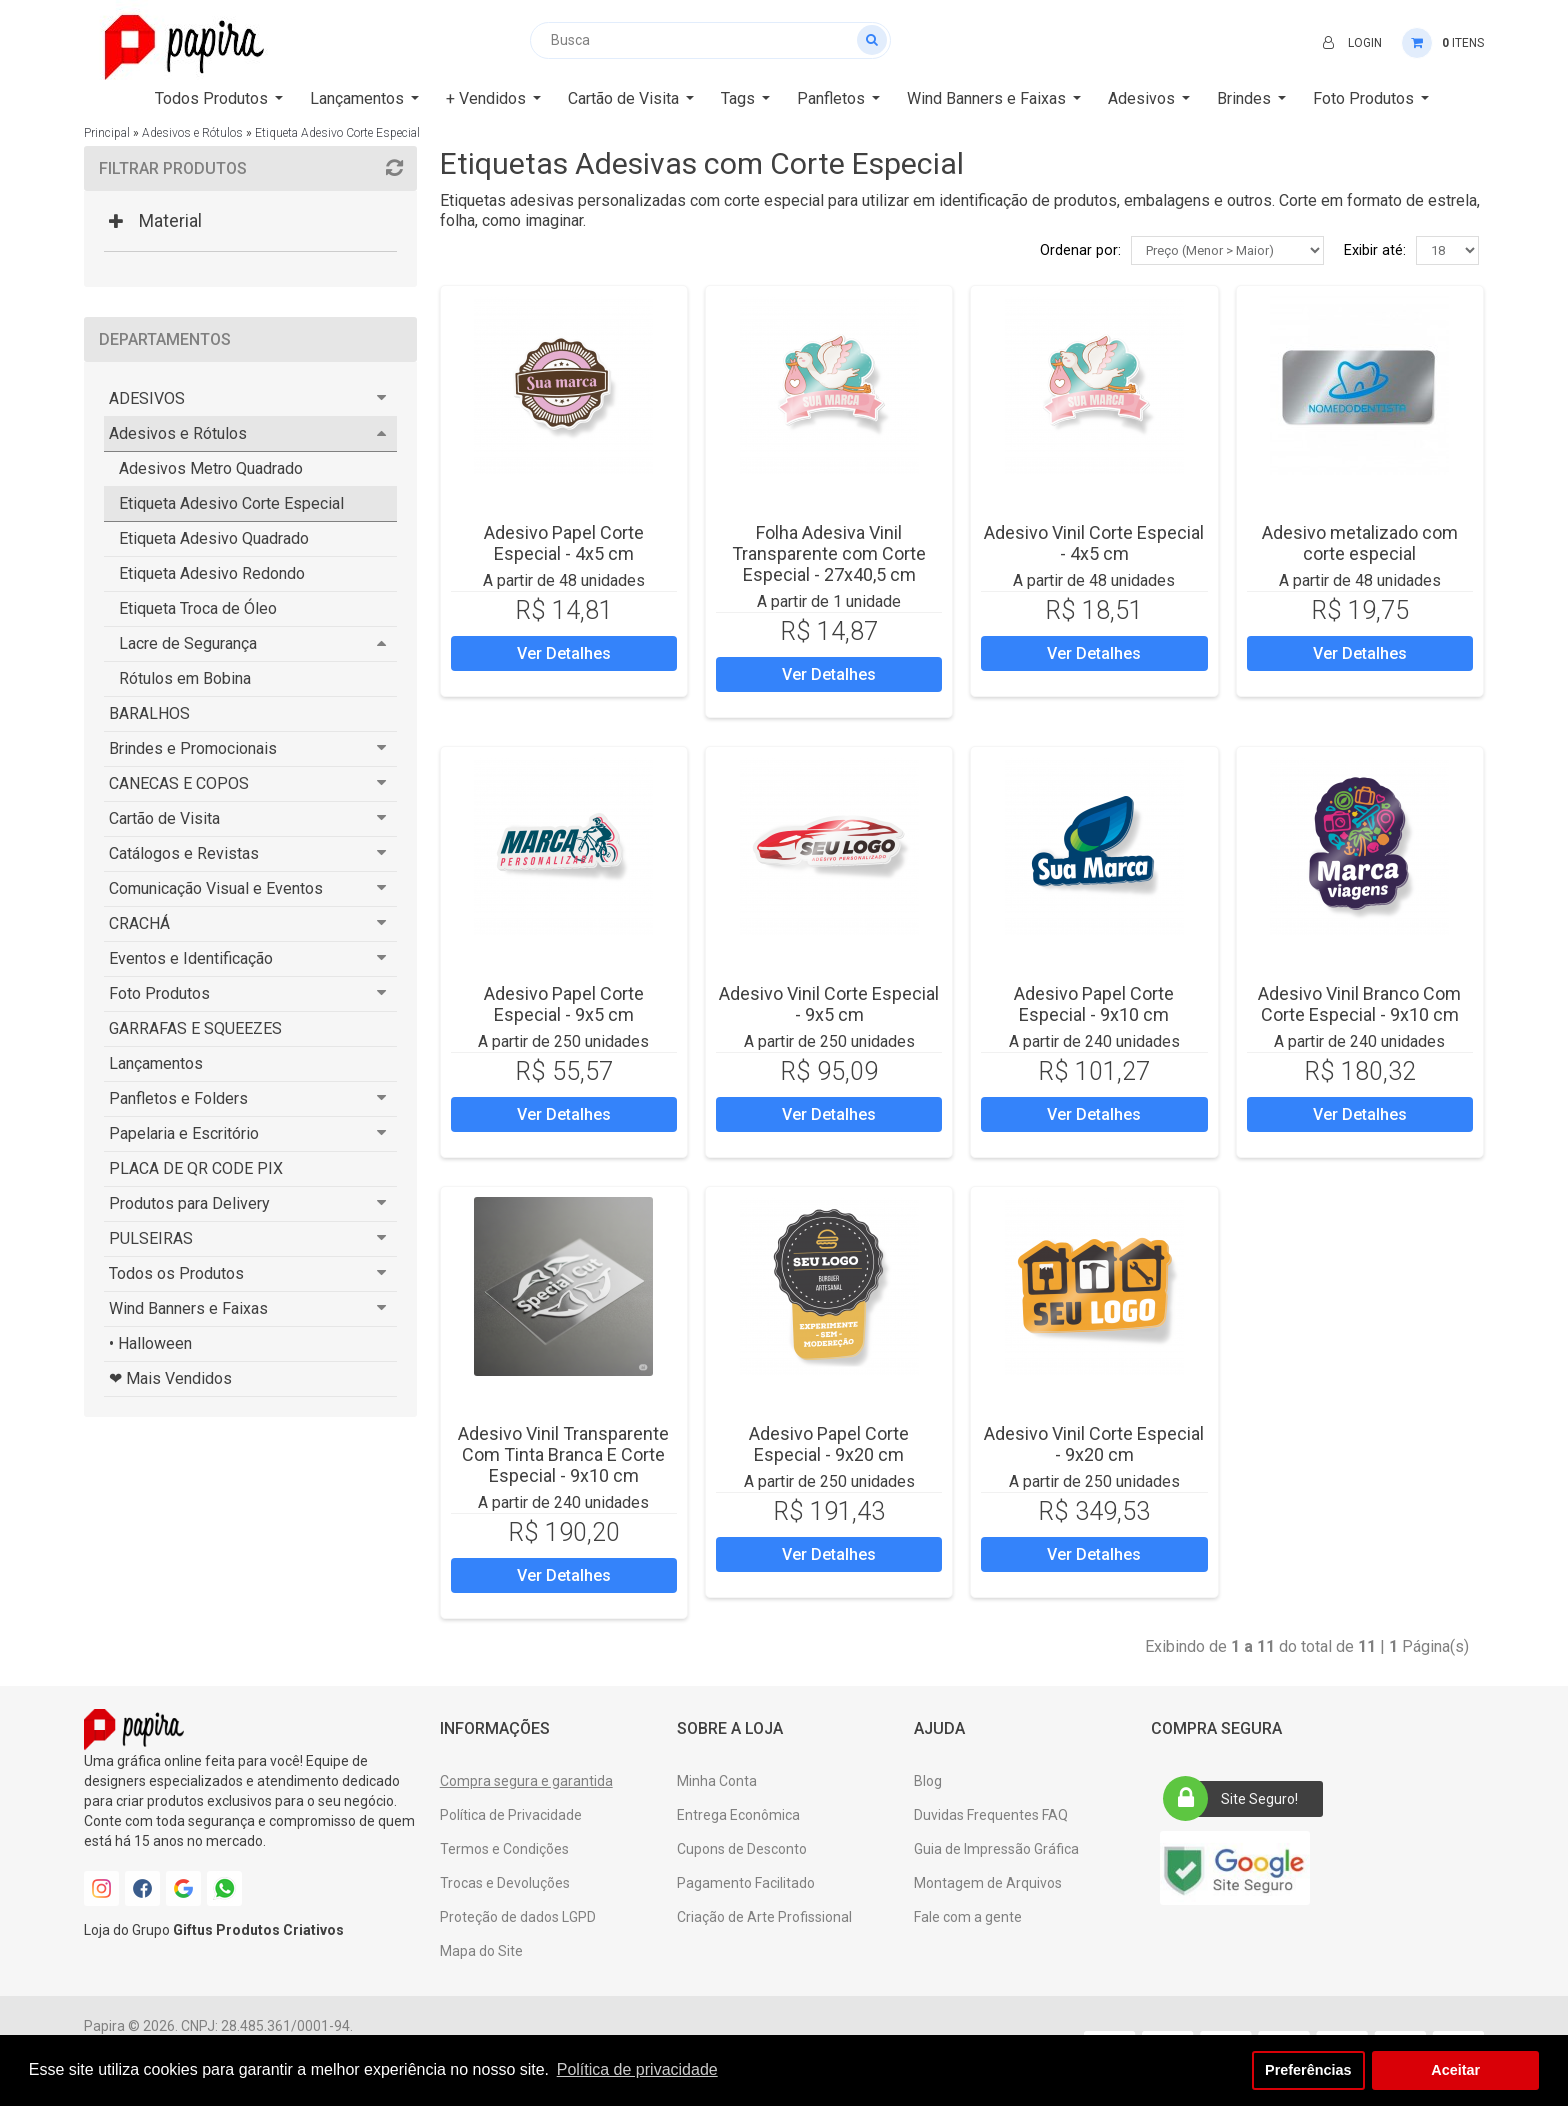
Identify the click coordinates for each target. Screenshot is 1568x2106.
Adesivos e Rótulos (192, 133)
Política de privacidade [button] (637, 2069)
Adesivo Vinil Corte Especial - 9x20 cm (1094, 1444)
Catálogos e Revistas (184, 853)
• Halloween (150, 1343)
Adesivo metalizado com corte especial (1360, 543)
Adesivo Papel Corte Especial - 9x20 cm (829, 1444)
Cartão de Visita (164, 818)
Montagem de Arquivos (988, 1883)
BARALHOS (149, 713)
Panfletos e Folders (178, 1098)
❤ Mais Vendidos (170, 1378)
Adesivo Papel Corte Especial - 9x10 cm (1094, 1004)
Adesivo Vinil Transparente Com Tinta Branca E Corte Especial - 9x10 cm (563, 1454)
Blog (928, 1781)
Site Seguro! (1237, 1799)
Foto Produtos (159, 993)
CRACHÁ (139, 923)
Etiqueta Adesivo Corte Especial (337, 133)
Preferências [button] (1308, 2070)
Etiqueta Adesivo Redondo (212, 573)
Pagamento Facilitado (746, 1883)
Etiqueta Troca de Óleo (198, 608)
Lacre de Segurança (188, 643)
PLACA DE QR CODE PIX (196, 1168)
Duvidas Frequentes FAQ (991, 1815)
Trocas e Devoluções (505, 1883)
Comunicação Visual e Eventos (216, 888)
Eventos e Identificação (191, 958)
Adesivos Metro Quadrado (211, 468)
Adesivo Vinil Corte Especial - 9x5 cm (829, 1004)
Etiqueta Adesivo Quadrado (214, 538)
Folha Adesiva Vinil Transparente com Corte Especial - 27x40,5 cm (829, 553)
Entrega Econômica (738, 1815)
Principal (107, 133)
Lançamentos (156, 1063)
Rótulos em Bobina (185, 678)
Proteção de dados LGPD (518, 1917)
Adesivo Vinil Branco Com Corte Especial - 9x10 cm (1359, 1004)
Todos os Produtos (176, 1273)
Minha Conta (717, 1781)
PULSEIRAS (151, 1238)
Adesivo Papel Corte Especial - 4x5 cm (564, 543)
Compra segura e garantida (526, 1781)
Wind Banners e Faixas (188, 1308)
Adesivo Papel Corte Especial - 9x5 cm (564, 1004)
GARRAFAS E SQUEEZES (195, 1028)
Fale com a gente (968, 1917)
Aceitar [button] (1455, 2070)
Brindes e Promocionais (193, 748)
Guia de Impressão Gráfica (996, 1849)
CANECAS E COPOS (179, 783)
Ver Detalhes (564, 653)
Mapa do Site (481, 1951)
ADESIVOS (147, 398)
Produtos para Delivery (189, 1203)
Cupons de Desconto (742, 1849)
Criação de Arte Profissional (764, 1917)
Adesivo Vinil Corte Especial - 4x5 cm (1094, 543)
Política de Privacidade (511, 1815)
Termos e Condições (504, 1849)
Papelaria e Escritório (184, 1133)
